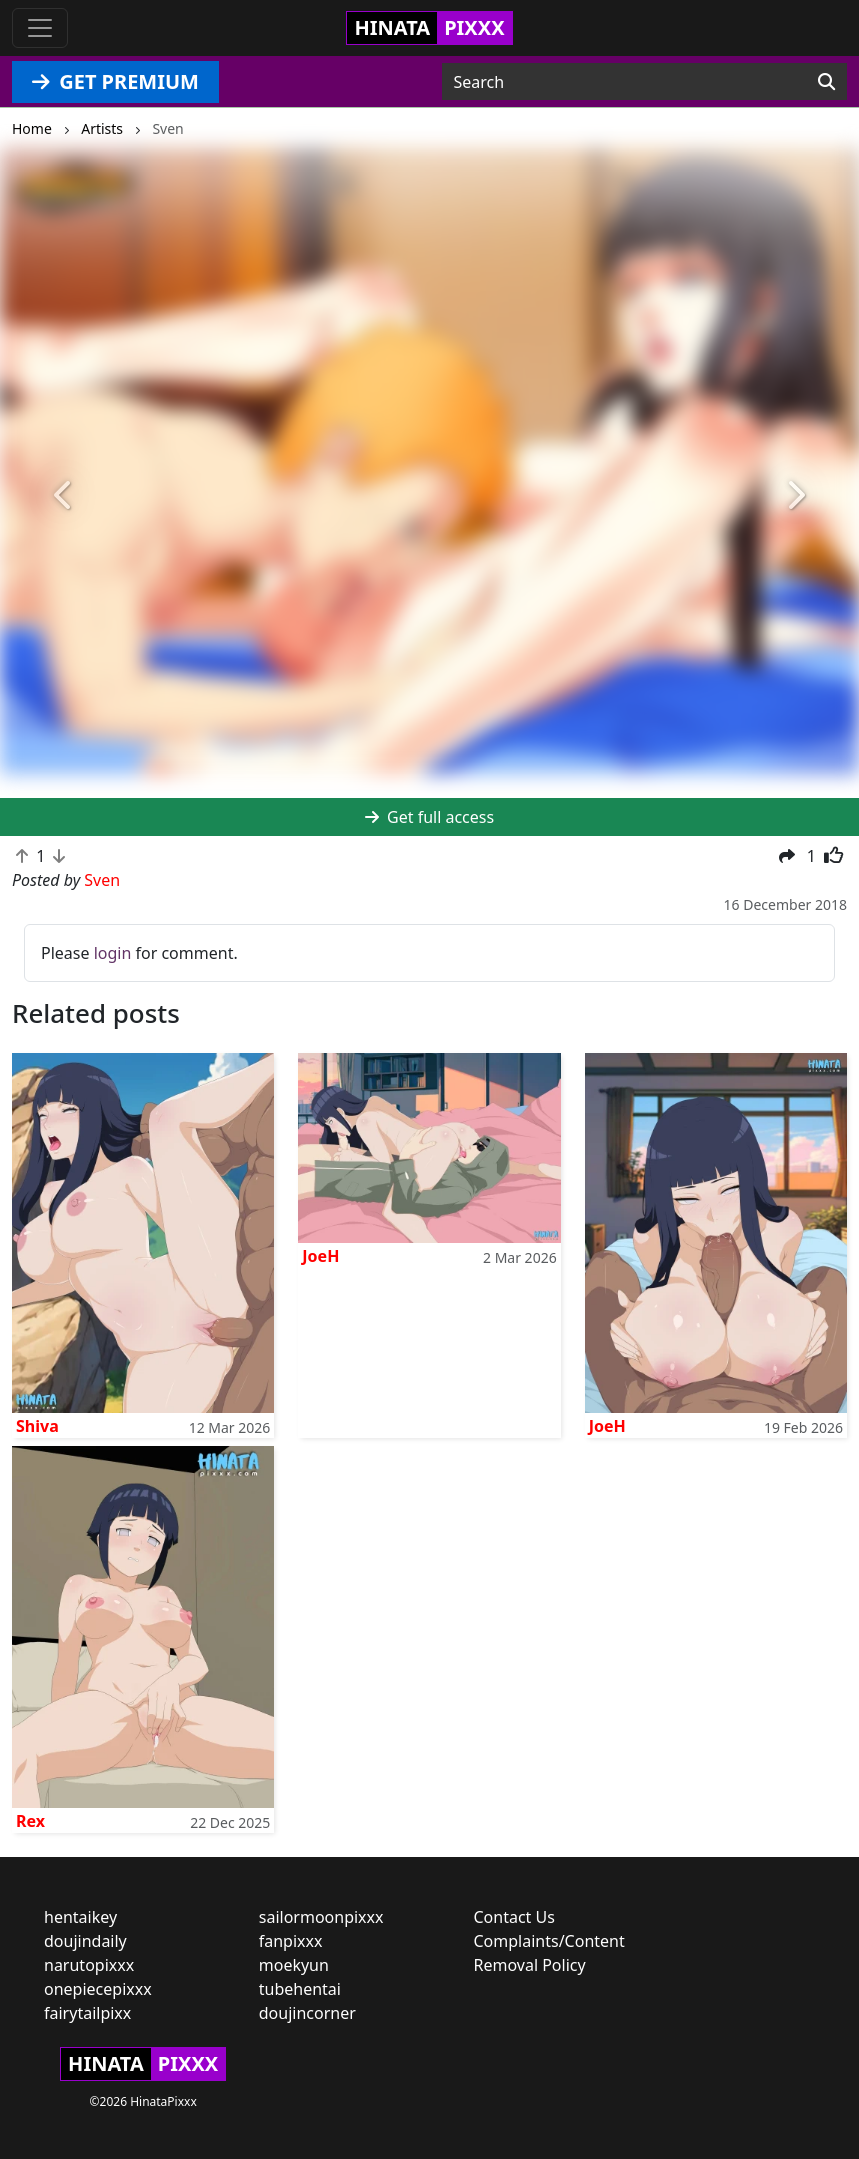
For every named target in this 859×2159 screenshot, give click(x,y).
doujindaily (85, 1941)
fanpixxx (291, 1941)
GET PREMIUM (115, 81)
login (113, 953)
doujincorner (307, 2013)
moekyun (294, 1965)
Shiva (37, 1426)
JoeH (320, 1256)
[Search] (826, 82)
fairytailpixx (87, 2013)
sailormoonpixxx (321, 1917)
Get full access (429, 817)
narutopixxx (89, 1965)
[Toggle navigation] (40, 28)
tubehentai (300, 1989)
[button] (64, 496)
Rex (30, 1821)
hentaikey (80, 1917)
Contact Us (514, 1917)
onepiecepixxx (98, 1989)
